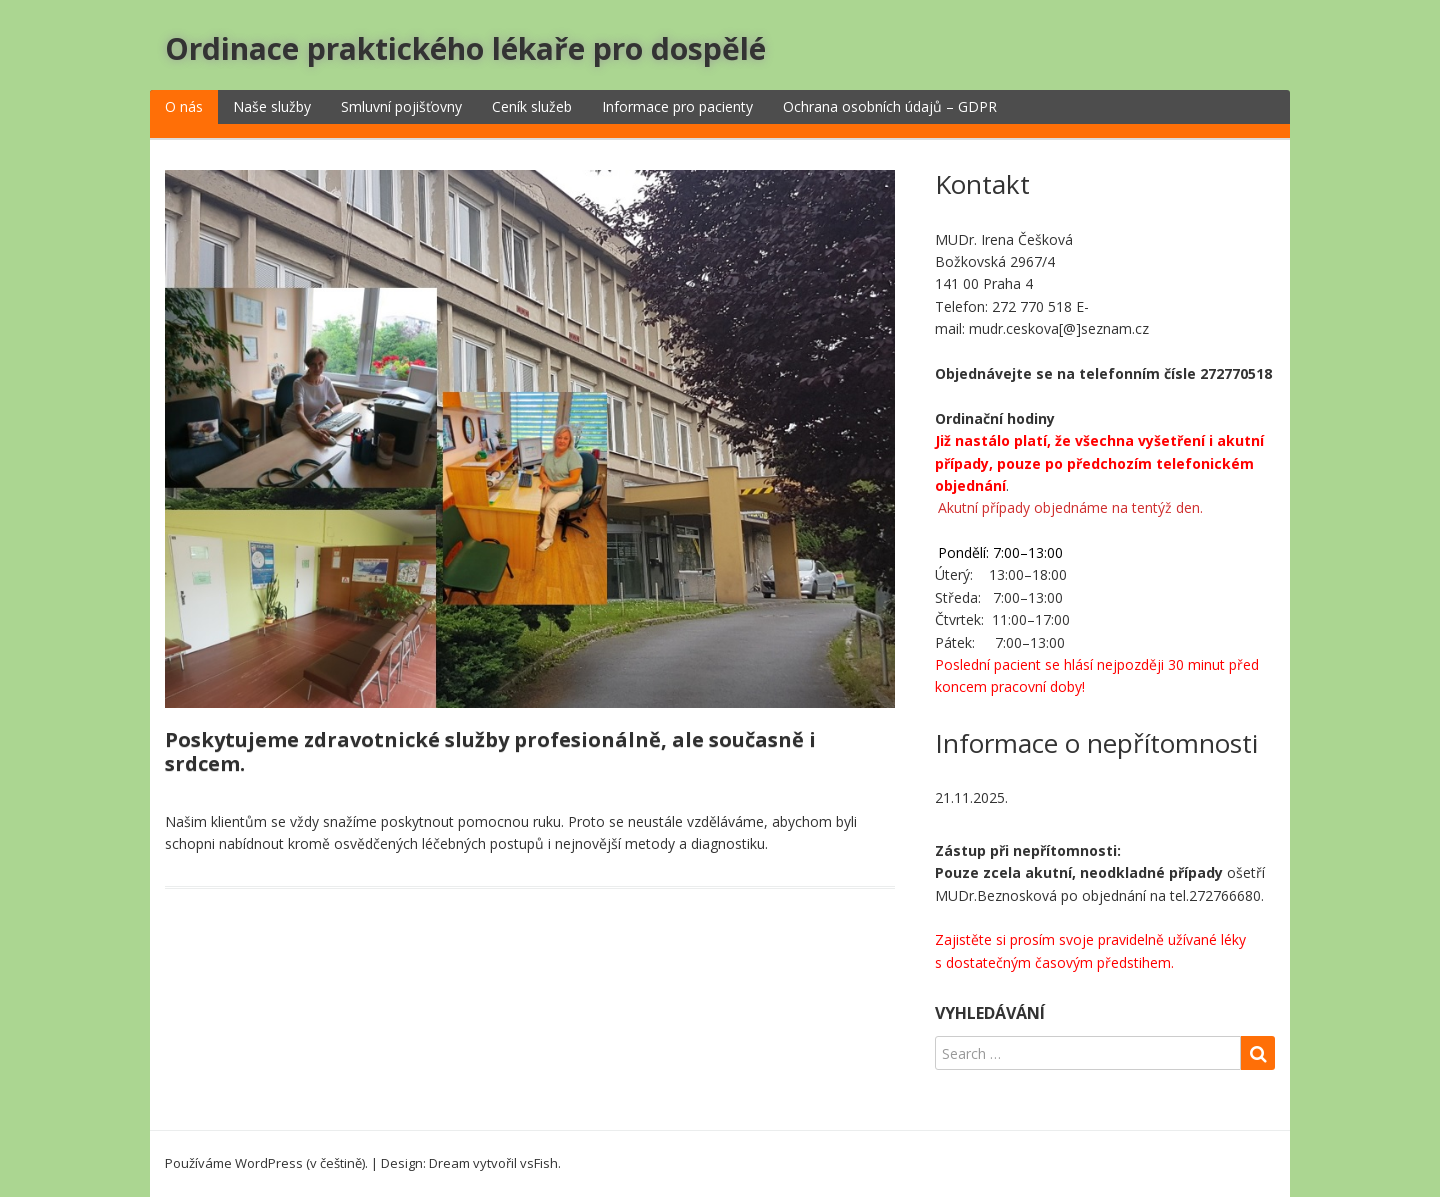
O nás (184, 106)
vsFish (539, 1163)
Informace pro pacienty (677, 106)
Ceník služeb (532, 106)
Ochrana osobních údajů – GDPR (890, 106)
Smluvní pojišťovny (401, 106)
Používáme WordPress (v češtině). (266, 1163)
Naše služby (272, 106)
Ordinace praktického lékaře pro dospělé (465, 48)
